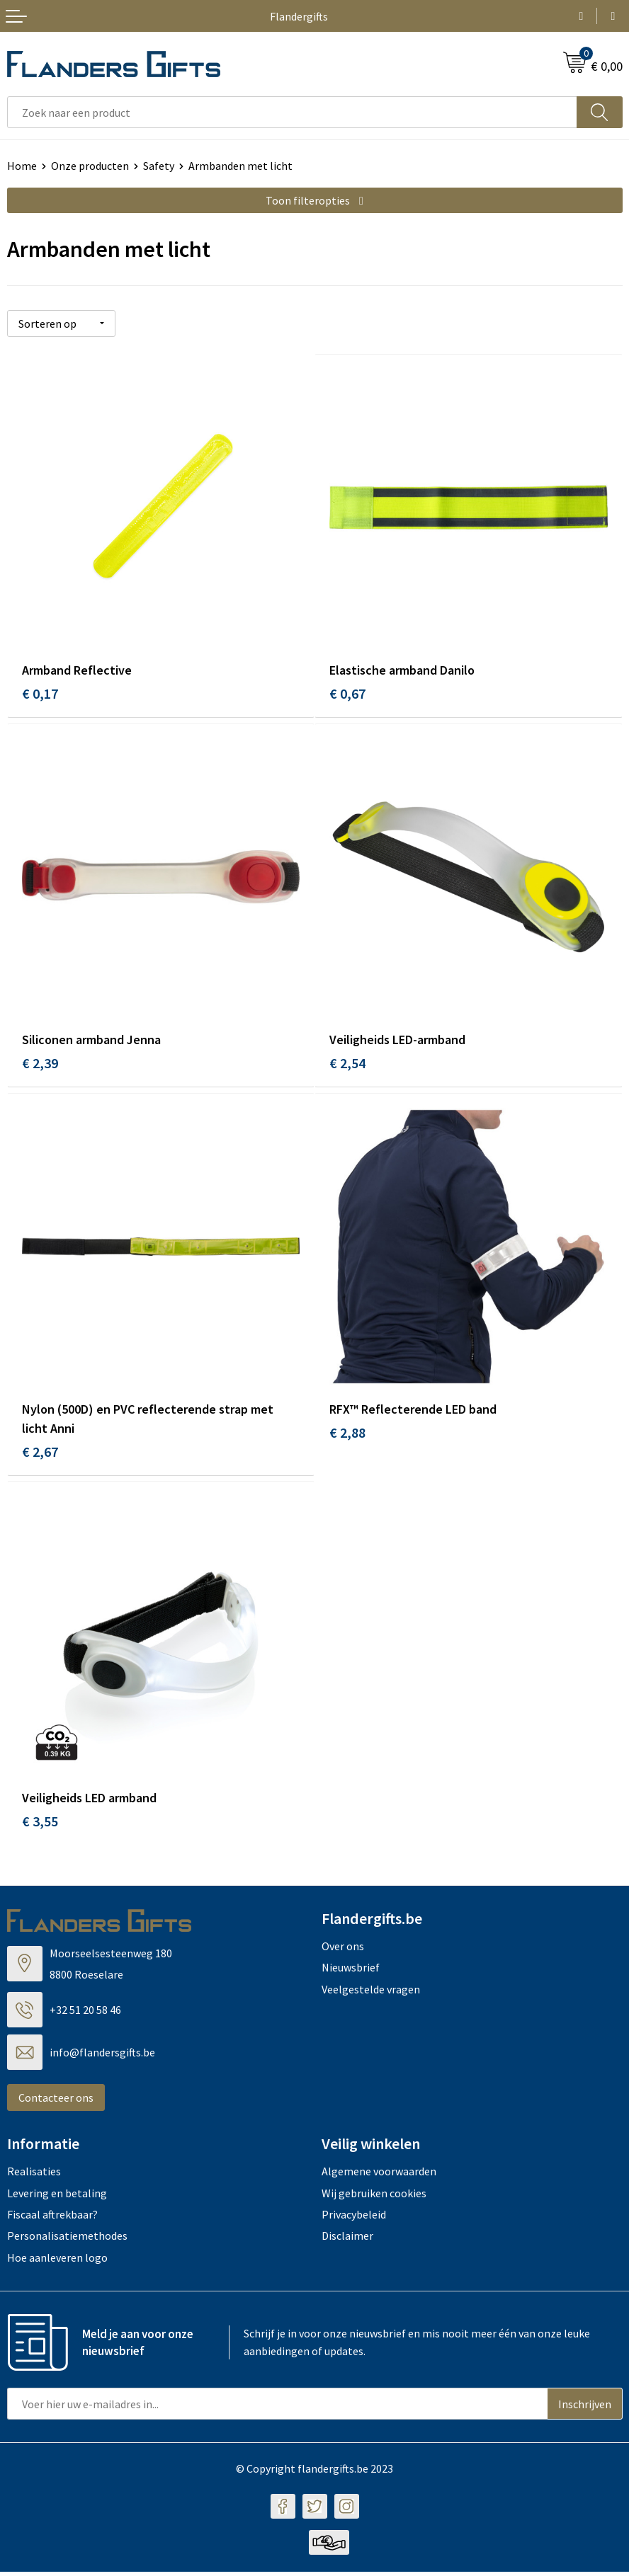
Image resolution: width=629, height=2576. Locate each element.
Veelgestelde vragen (371, 1993)
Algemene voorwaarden (379, 2175)
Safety (158, 166)
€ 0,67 (347, 693)
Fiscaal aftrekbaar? (52, 2218)
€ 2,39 (40, 1063)
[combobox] (292, 112)
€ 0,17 (40, 693)
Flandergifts (299, 16)
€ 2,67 (40, 1454)
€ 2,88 (347, 1435)
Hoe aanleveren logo (57, 2262)
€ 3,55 (40, 1825)
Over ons (343, 1950)
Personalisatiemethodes (67, 2240)
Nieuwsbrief (351, 1971)
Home (22, 166)
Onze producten (90, 166)
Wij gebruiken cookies (374, 2197)
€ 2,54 (347, 1063)
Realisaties (34, 2175)
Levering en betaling (57, 2197)
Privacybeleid (354, 2218)
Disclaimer (347, 2240)
